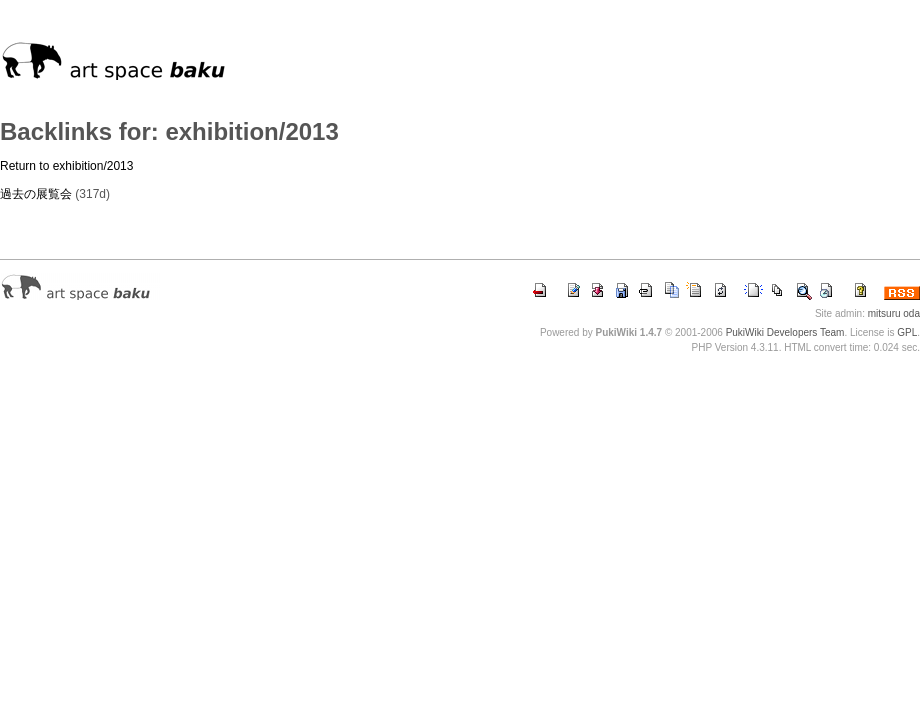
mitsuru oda (894, 313)
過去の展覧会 (36, 194)
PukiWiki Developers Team (785, 332)
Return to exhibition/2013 (66, 166)
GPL (907, 332)
